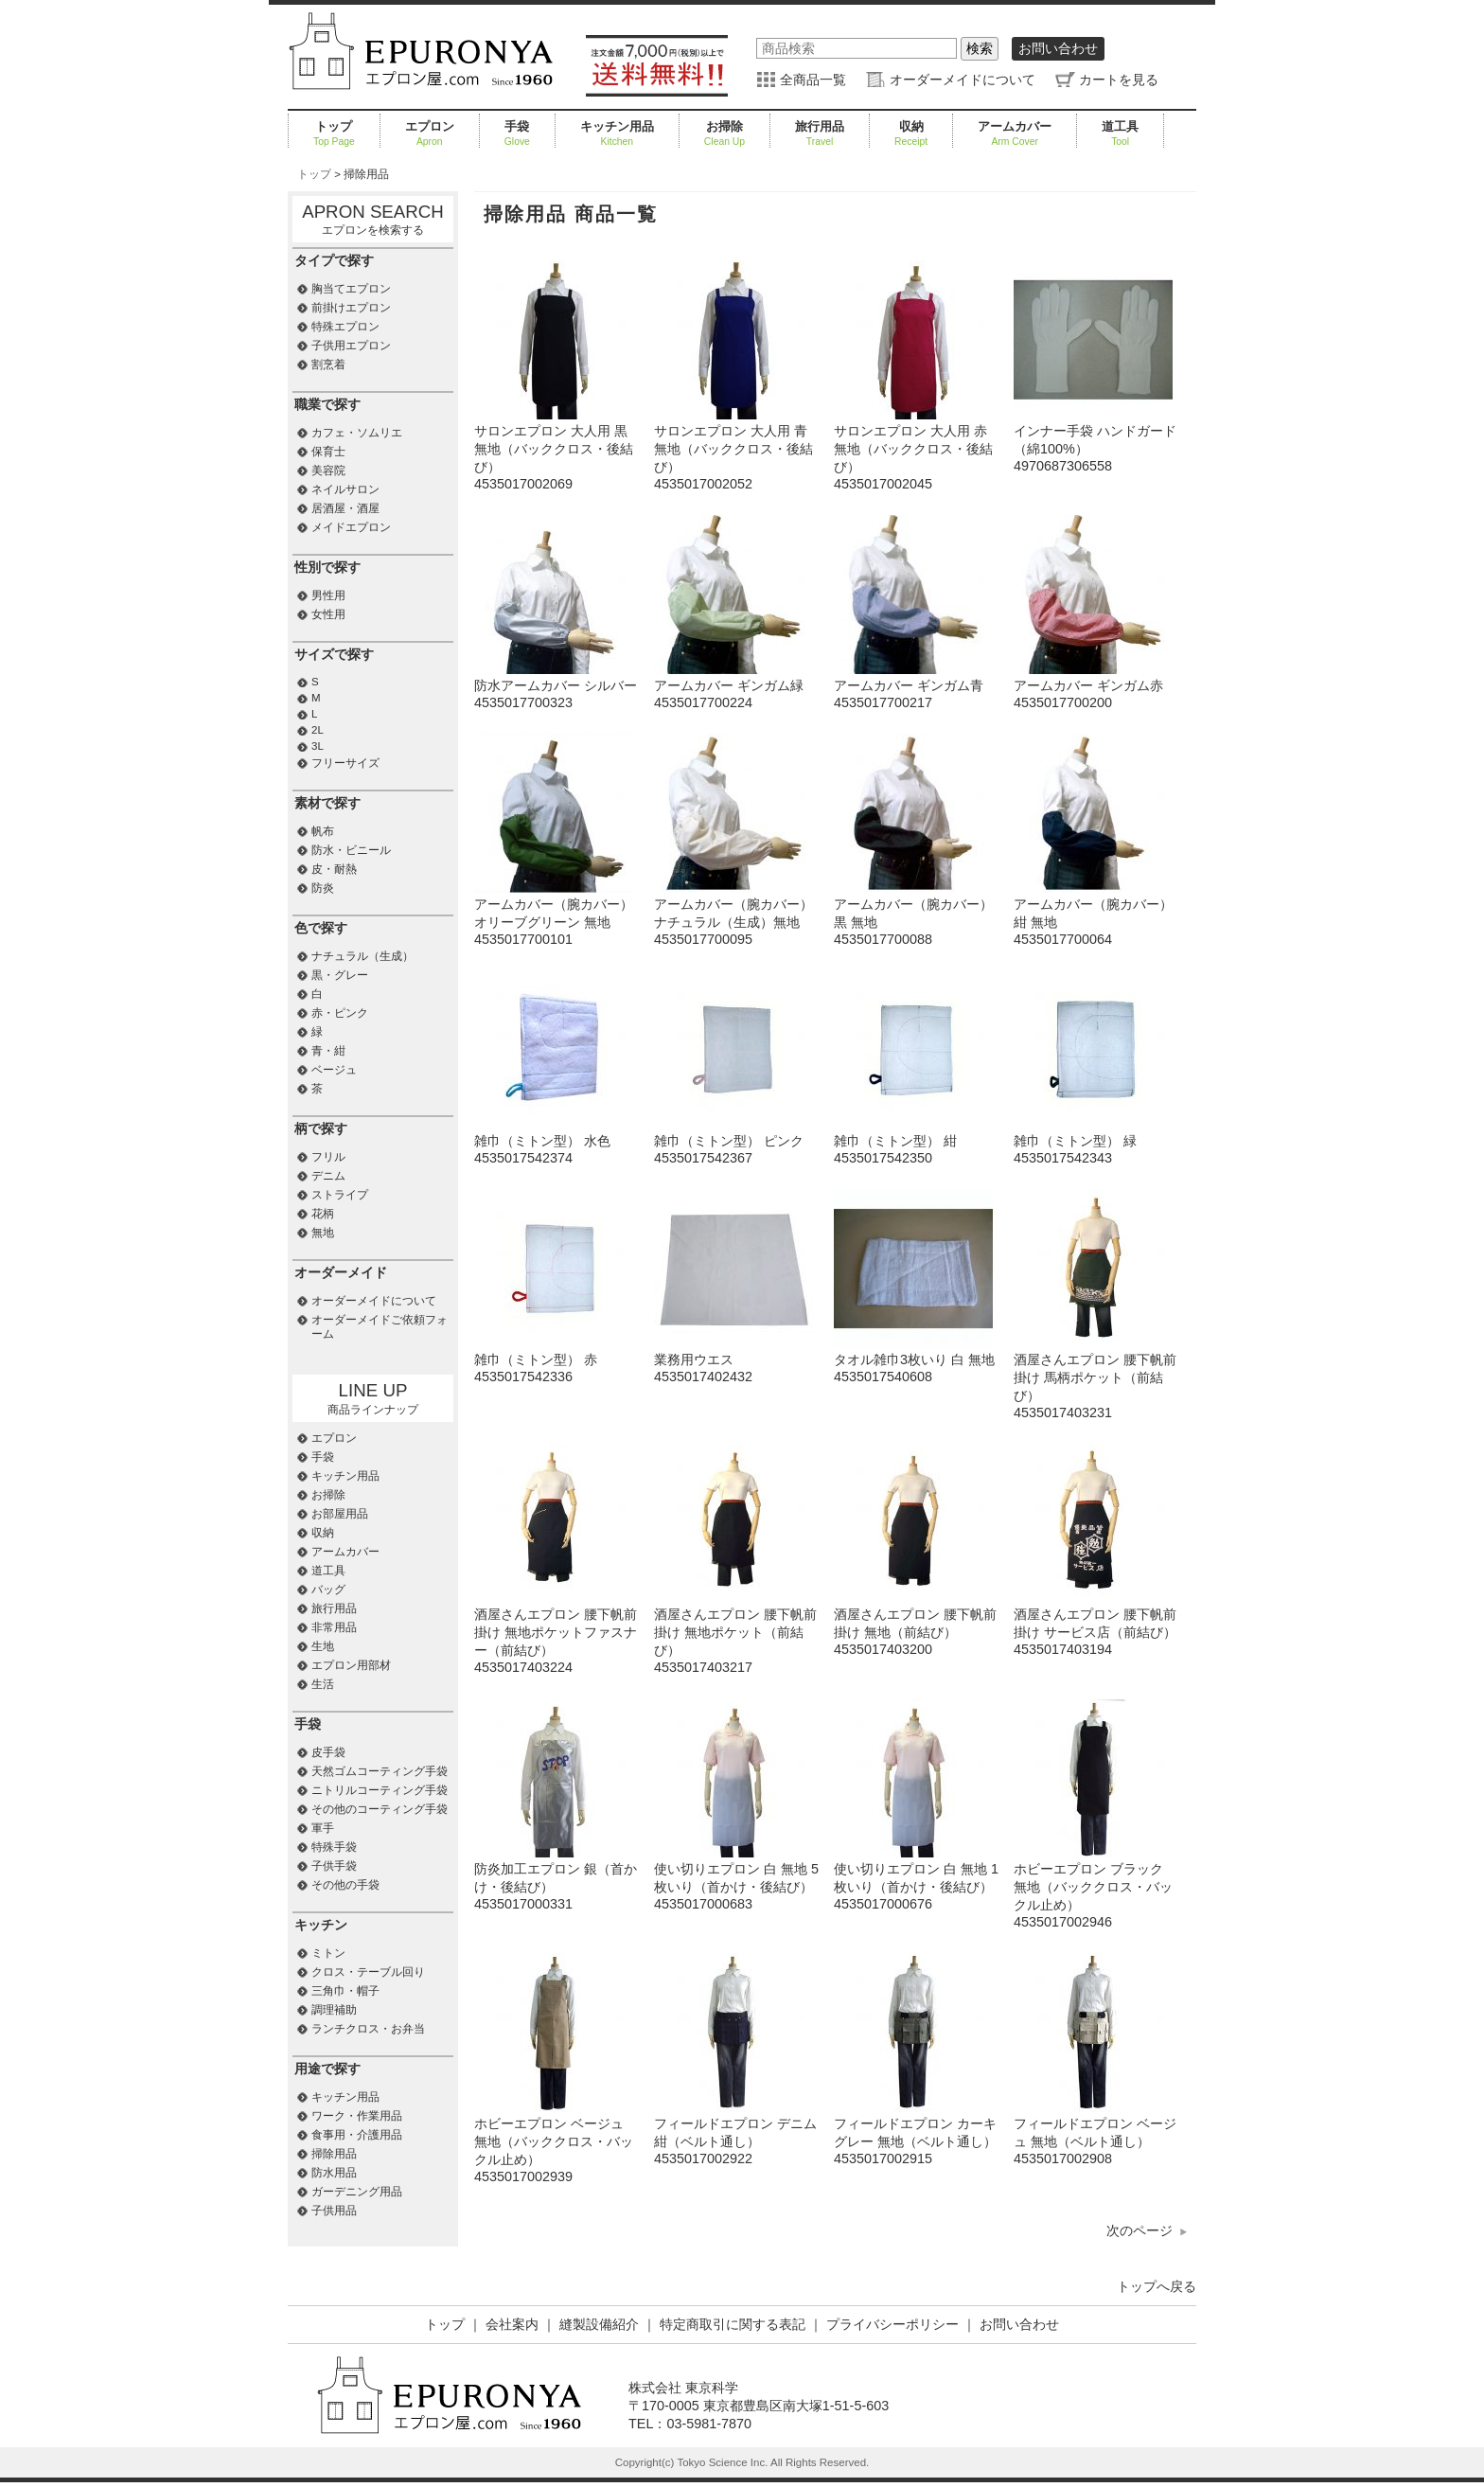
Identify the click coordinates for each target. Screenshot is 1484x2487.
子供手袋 (334, 1866)
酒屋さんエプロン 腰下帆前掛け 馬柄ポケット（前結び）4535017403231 (1095, 1378)
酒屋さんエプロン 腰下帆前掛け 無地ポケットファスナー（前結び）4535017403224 (555, 1632)
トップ (334, 134)
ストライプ (339, 1194)
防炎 (322, 888)
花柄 (322, 1213)
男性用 (328, 595)
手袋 (517, 134)
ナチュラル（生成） (362, 956)
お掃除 (724, 134)
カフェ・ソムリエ (356, 432)
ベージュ (334, 1069)
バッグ (328, 1589)
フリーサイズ (345, 763)
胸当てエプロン (351, 288)
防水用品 (334, 2172)
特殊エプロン (345, 326)
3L (317, 746)
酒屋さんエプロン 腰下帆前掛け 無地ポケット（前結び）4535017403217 (735, 1632)
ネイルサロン (345, 489)
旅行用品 (819, 134)
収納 (911, 134)
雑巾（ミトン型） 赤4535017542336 (553, 1360)
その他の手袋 (345, 1885)
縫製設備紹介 (599, 2324)
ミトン (328, 1953)
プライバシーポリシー (892, 2324)
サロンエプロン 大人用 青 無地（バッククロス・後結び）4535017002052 (733, 449)
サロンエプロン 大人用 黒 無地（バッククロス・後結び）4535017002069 (553, 449)
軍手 (322, 1828)
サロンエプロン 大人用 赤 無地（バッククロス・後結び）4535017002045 (913, 449)
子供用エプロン (351, 345)
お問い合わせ (1058, 48)
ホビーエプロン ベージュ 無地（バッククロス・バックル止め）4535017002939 (553, 2142)
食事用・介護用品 (356, 2135)
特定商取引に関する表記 (732, 2324)
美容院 (328, 470)
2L (317, 730)
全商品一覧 (813, 79)
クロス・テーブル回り (368, 1972)
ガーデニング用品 (356, 2191)
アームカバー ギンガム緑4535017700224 (733, 686)
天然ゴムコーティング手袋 (379, 1771)
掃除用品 (334, 2153)
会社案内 (512, 2324)
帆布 (322, 831)
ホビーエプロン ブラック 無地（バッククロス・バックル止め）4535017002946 (1093, 1887)
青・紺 (328, 1051)
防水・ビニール (351, 850)
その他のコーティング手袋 (379, 1809)
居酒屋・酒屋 (345, 508)
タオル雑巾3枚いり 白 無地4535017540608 (914, 1360)
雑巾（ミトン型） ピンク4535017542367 (733, 1141)
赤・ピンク (339, 1013)
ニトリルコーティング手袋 (379, 1790)
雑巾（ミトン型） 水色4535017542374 (553, 1141)
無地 (322, 1232)
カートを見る (1118, 79)
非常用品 (334, 1627)
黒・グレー (339, 975)
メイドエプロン (351, 527)
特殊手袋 (334, 1847)
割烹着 (328, 364)
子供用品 (334, 2210)
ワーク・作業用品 (356, 2116)
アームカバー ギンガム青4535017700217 (913, 686)
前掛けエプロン (351, 307)
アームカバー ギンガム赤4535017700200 (1093, 686)
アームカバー (1014, 134)
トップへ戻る (1156, 2286)
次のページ (1139, 2230)
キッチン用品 (617, 134)
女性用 (328, 614)
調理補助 (334, 2010)
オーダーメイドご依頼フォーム (379, 1327)
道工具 (1120, 134)
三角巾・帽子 (345, 1991)
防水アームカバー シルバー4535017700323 (555, 686)
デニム (328, 1175)
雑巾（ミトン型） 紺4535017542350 (913, 1141)
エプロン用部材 (351, 1665)
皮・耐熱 (334, 869)
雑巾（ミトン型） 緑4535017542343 (1093, 1141)
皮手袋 (328, 1752)
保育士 (328, 451)
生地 (322, 1646)
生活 (322, 1684)
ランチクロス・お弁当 (368, 2028)
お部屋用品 (339, 1513)
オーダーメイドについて (962, 79)
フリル (328, 1157)
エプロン (429, 134)
